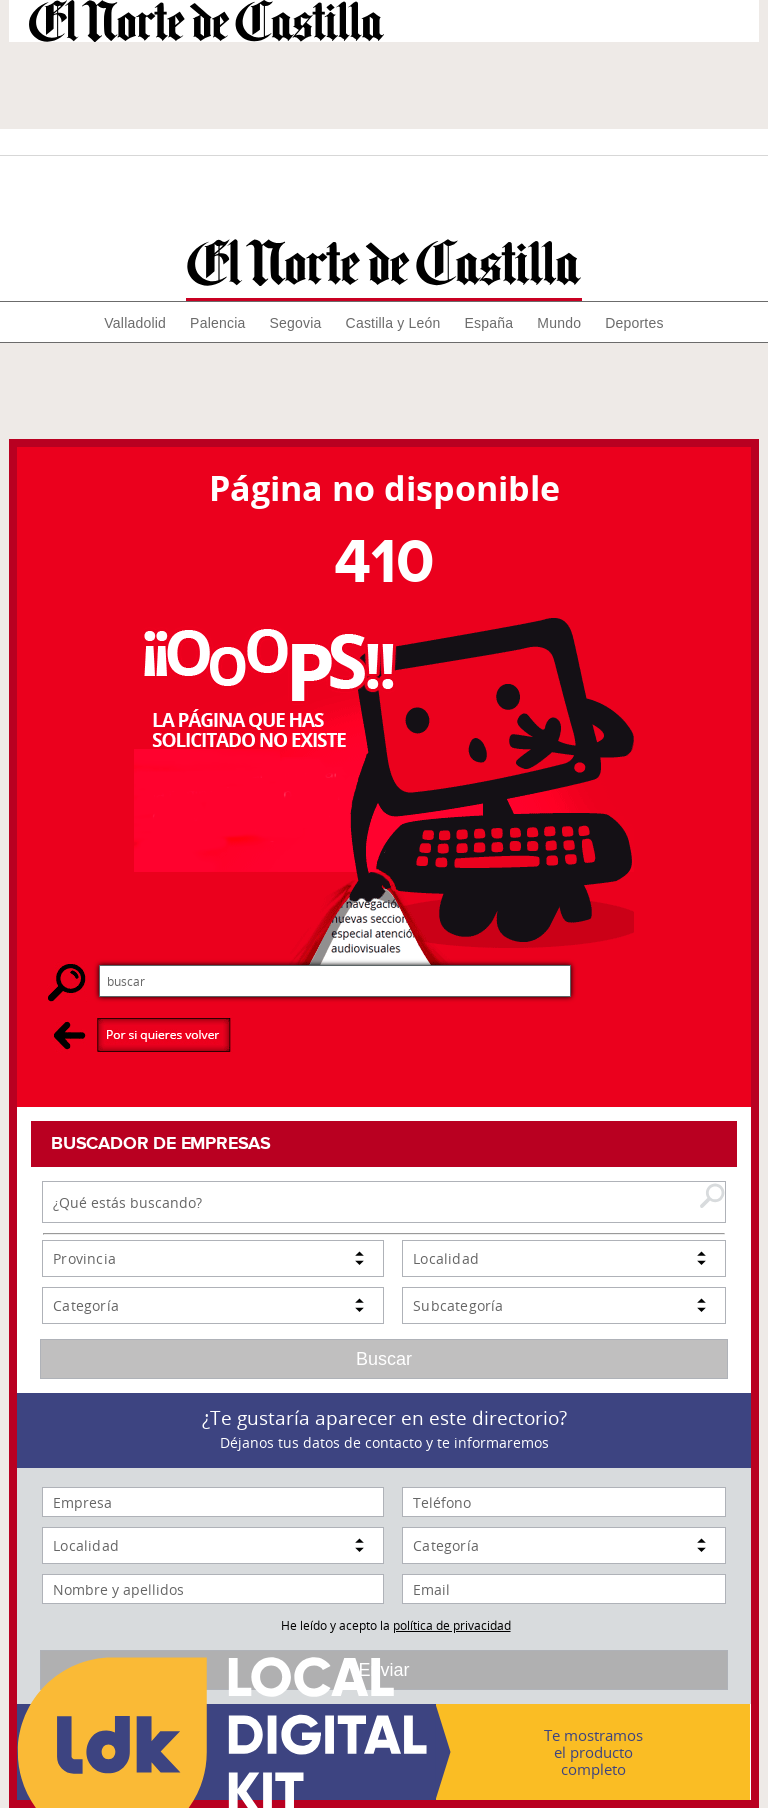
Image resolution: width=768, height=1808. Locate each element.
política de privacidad (452, 1625)
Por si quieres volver (142, 1034)
